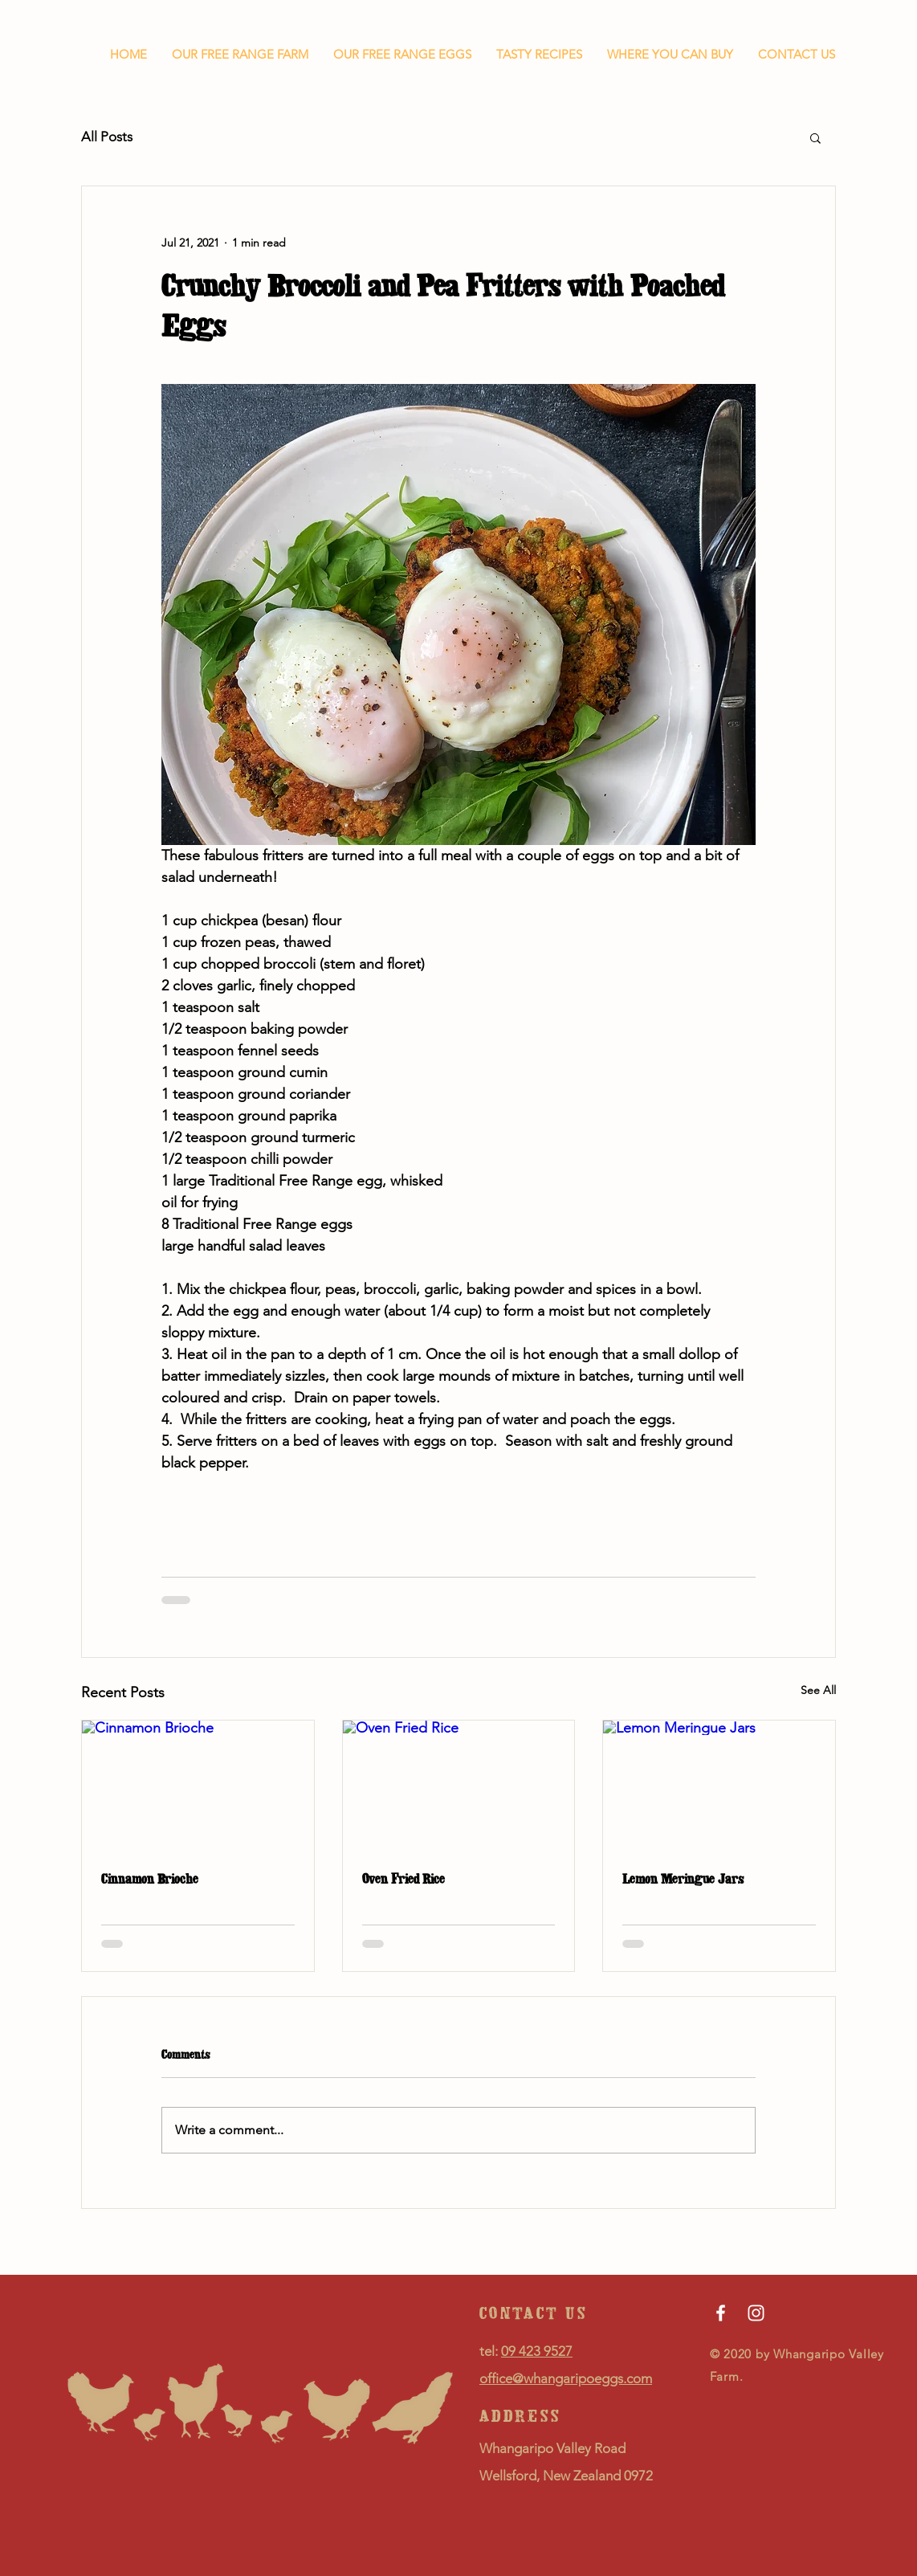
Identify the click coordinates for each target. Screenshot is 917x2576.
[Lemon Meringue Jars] (719, 1786)
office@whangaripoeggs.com (565, 2378)
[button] (815, 137)
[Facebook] (721, 2313)
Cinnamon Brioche (149, 1879)
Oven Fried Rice (403, 1879)
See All (818, 1690)
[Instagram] (756, 2313)
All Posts (106, 137)
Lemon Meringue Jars (683, 1879)
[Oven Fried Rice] (459, 1786)
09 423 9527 (537, 2351)
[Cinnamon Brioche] (198, 1786)
